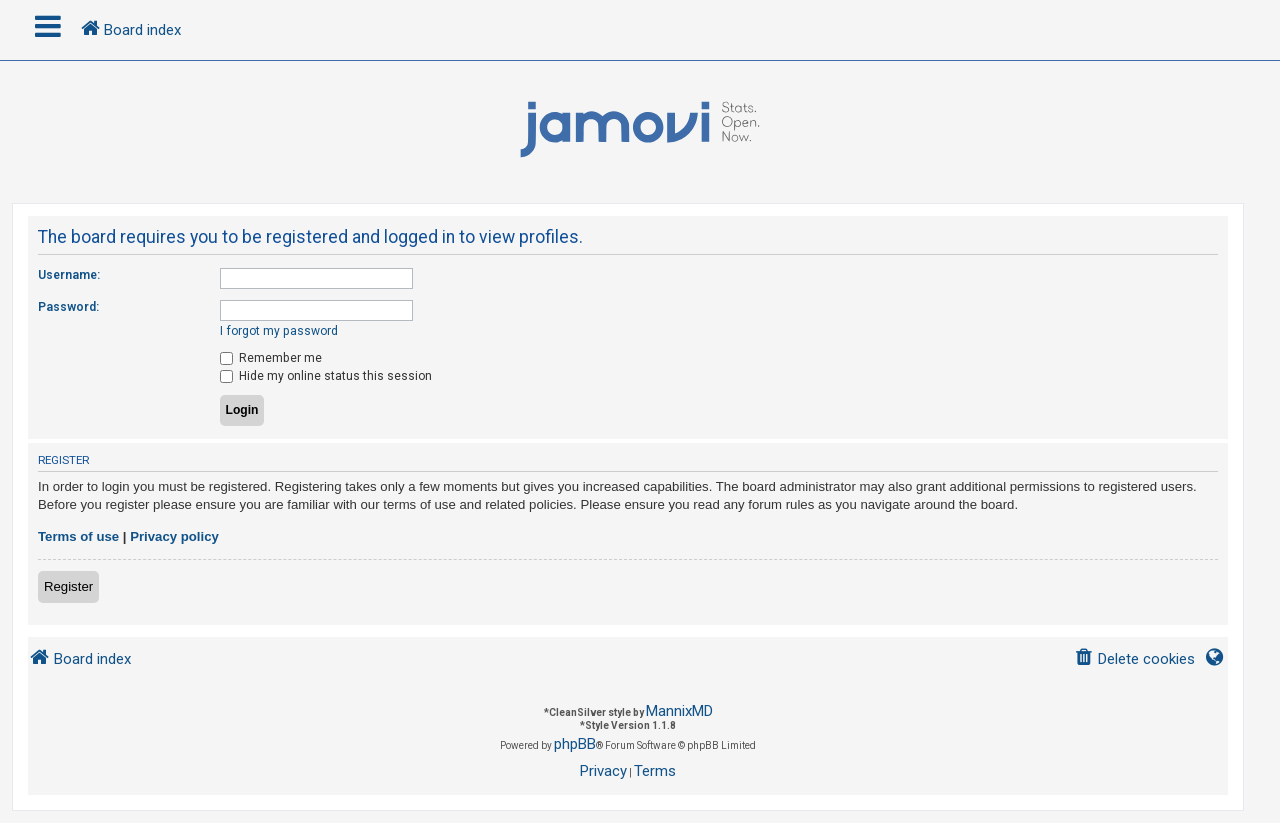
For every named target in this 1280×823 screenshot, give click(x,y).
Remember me (271, 358)
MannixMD (679, 711)
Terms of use (78, 536)
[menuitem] (1134, 659)
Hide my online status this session (326, 376)
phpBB (575, 744)
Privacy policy (174, 536)
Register (68, 586)
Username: (69, 275)
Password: (68, 307)
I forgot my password (279, 331)
